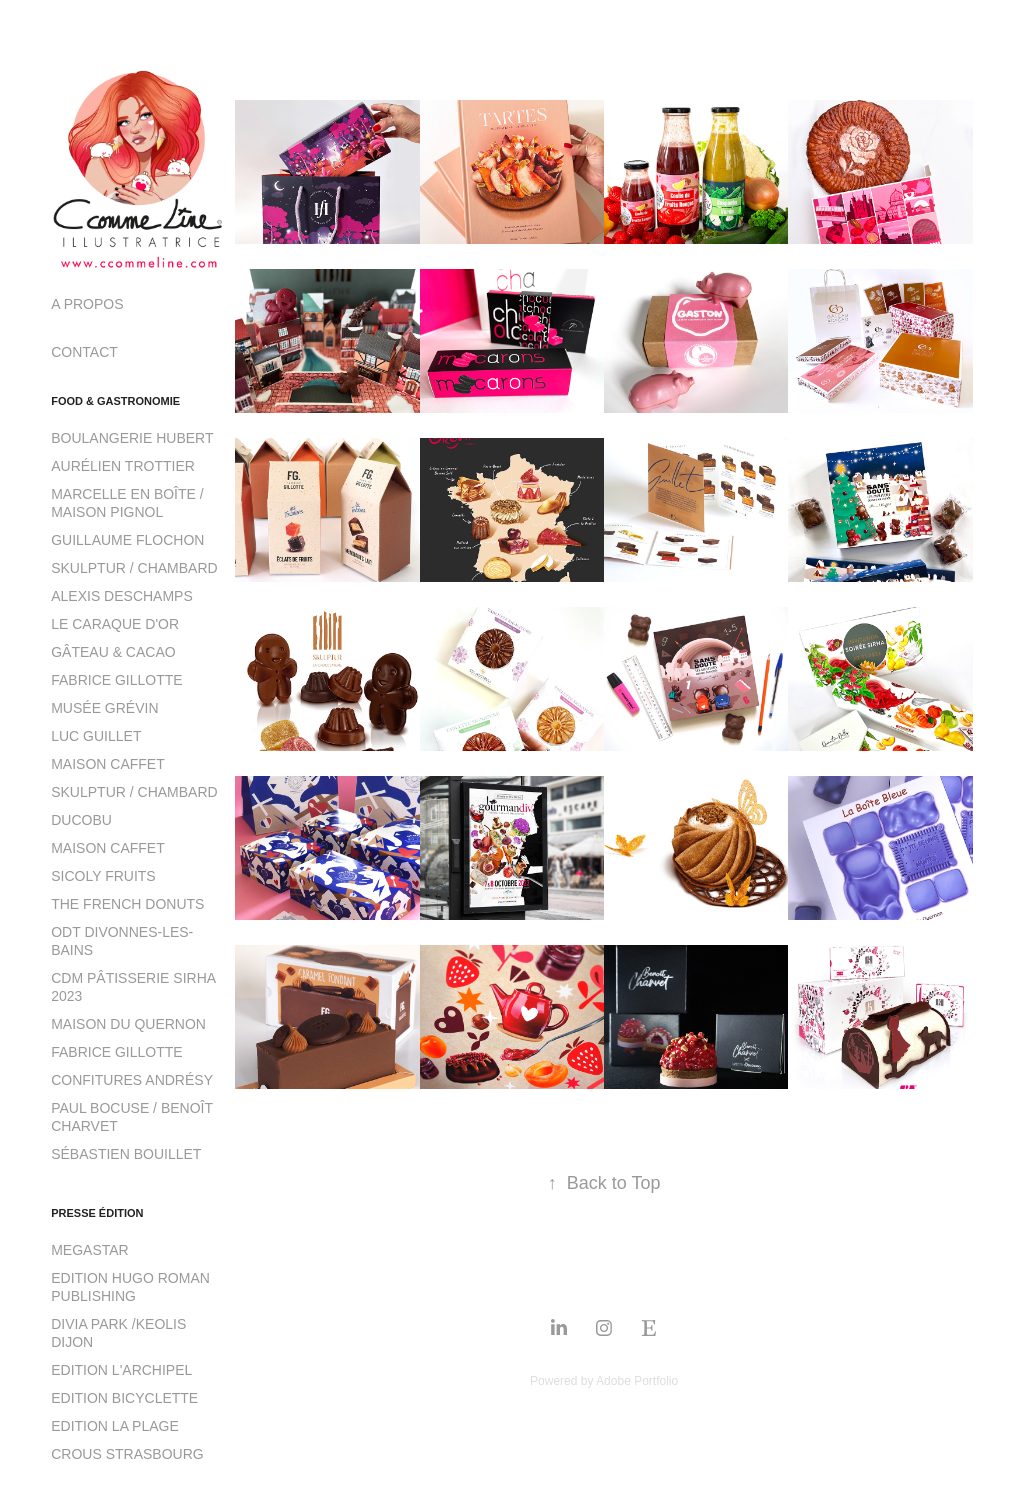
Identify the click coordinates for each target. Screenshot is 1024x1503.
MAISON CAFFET (108, 764)
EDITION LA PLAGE (115, 1426)
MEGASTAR (90, 1250)
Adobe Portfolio (637, 1381)
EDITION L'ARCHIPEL (121, 1370)
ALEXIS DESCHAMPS (122, 596)
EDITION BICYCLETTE (124, 1398)
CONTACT (84, 352)
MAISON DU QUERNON (128, 1024)
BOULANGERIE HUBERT (132, 438)
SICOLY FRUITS (103, 876)
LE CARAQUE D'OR (115, 624)
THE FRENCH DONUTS (127, 904)
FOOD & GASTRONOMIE (115, 401)
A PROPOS (87, 304)
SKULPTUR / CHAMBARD (134, 568)
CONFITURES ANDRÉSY (132, 1080)
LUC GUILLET (96, 736)
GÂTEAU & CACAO (113, 652)
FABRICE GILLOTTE (116, 680)
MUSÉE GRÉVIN (104, 708)
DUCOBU (81, 820)
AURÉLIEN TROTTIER (123, 466)
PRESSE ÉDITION (97, 1213)
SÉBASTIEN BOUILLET (126, 1154)
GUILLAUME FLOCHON (127, 540)
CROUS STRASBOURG (127, 1454)
